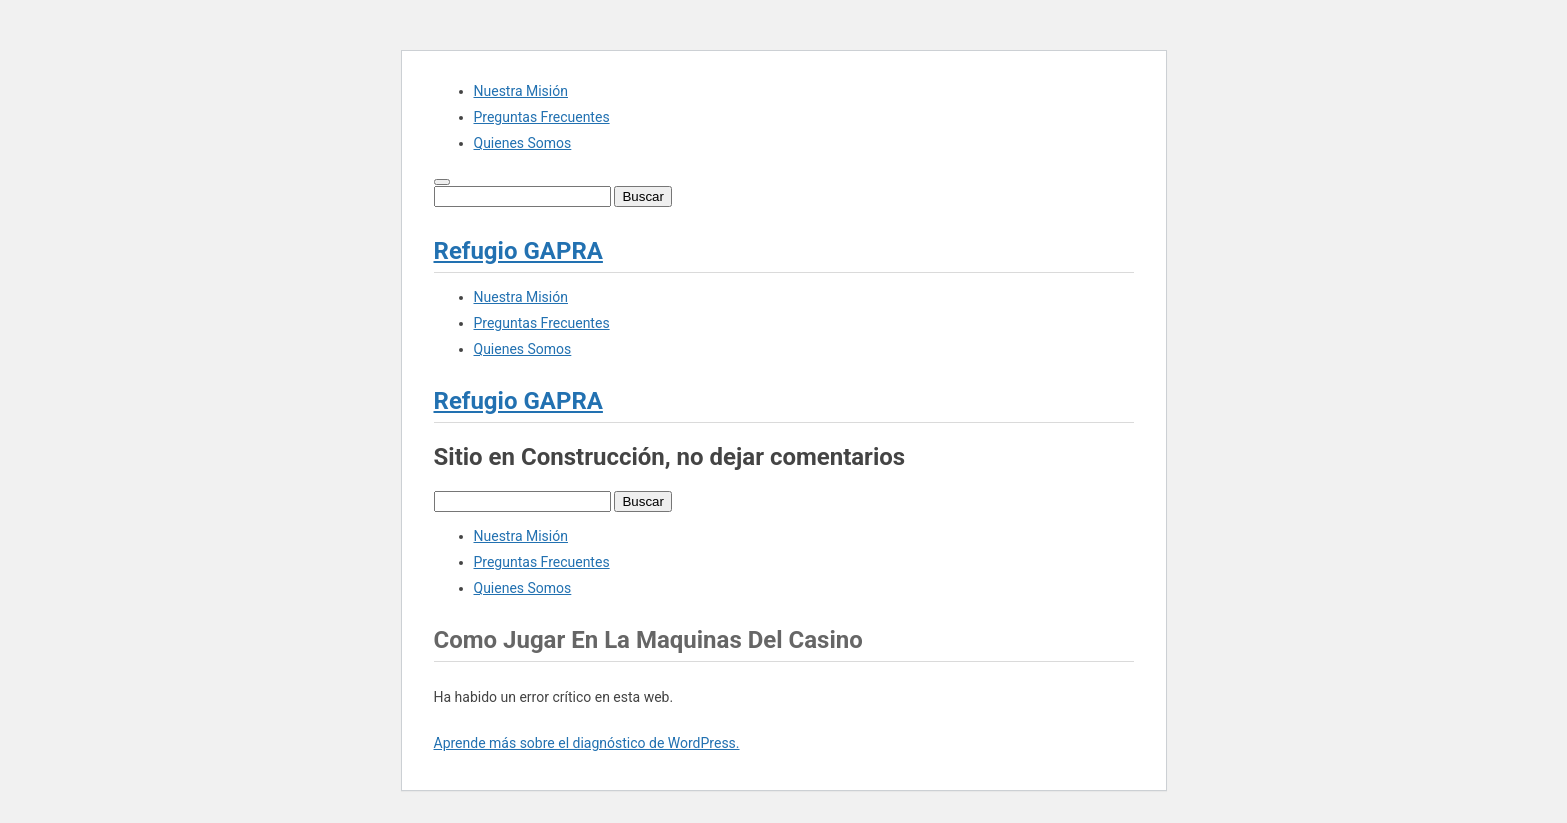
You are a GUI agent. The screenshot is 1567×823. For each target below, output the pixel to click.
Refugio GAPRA (518, 251)
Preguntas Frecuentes (542, 117)
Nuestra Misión (521, 91)
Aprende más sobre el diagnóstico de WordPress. (587, 743)
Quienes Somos (523, 143)
